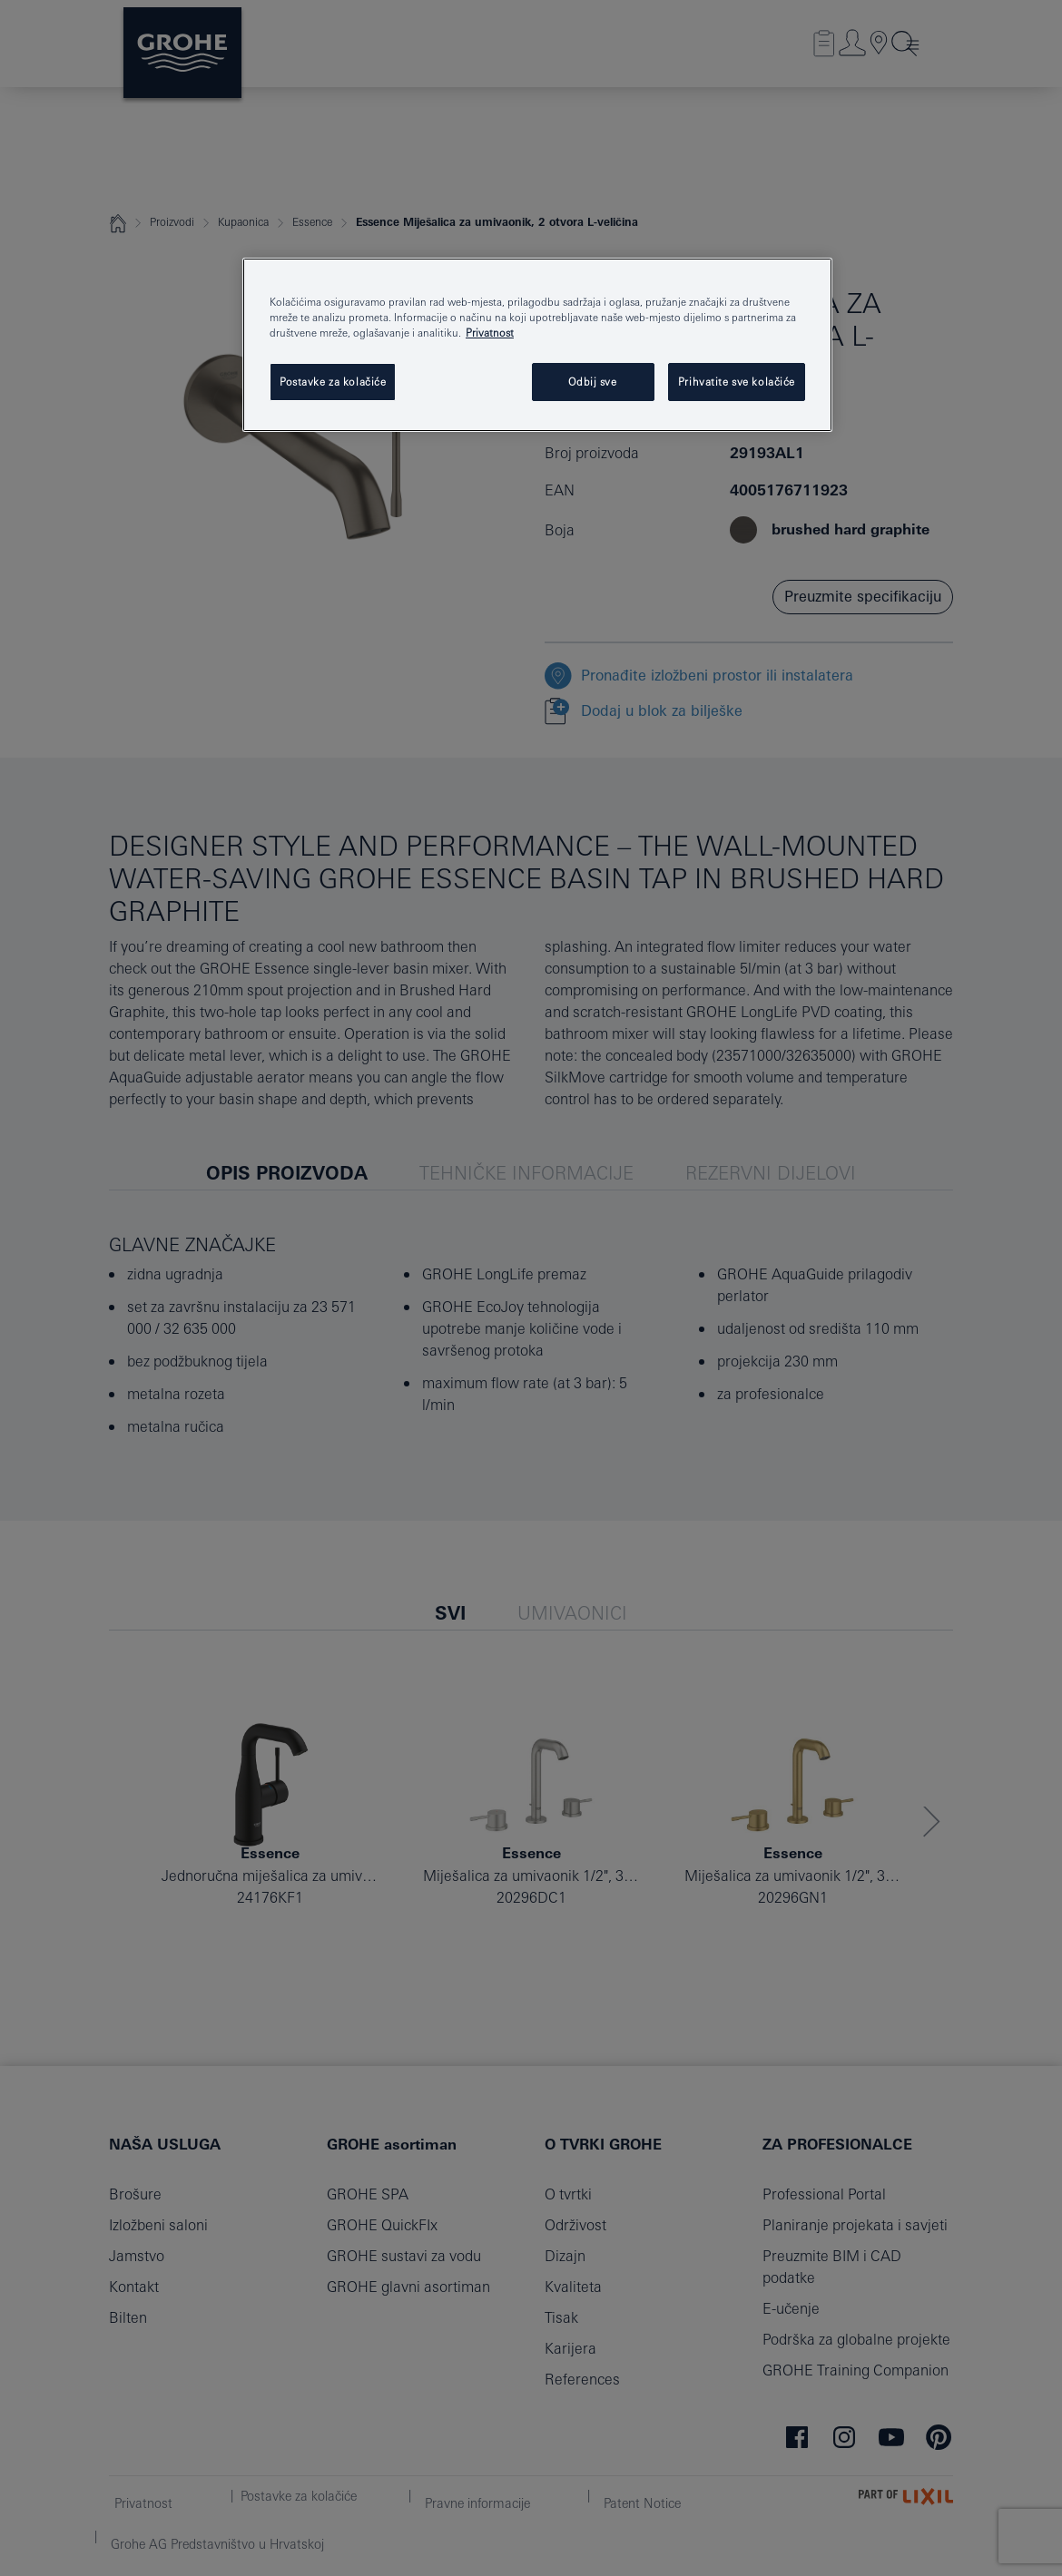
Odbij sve (592, 381)
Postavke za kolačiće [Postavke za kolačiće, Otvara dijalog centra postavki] (333, 381)
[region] (537, 345)
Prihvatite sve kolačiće (736, 381)
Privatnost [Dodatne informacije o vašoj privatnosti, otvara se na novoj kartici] (490, 332)
